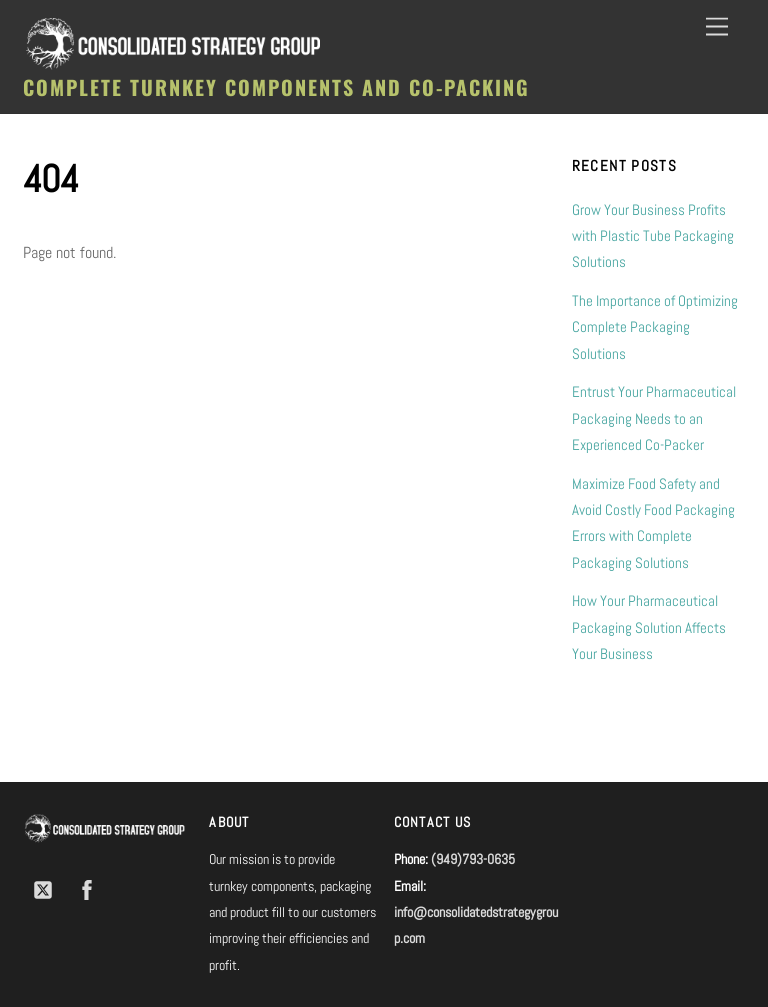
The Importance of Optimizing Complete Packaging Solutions (655, 327)
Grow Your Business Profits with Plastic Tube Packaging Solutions (653, 236)
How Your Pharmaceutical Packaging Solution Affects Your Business (649, 627)
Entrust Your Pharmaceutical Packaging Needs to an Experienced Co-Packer (654, 418)
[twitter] (43, 888)
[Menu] (717, 27)
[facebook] (87, 888)
